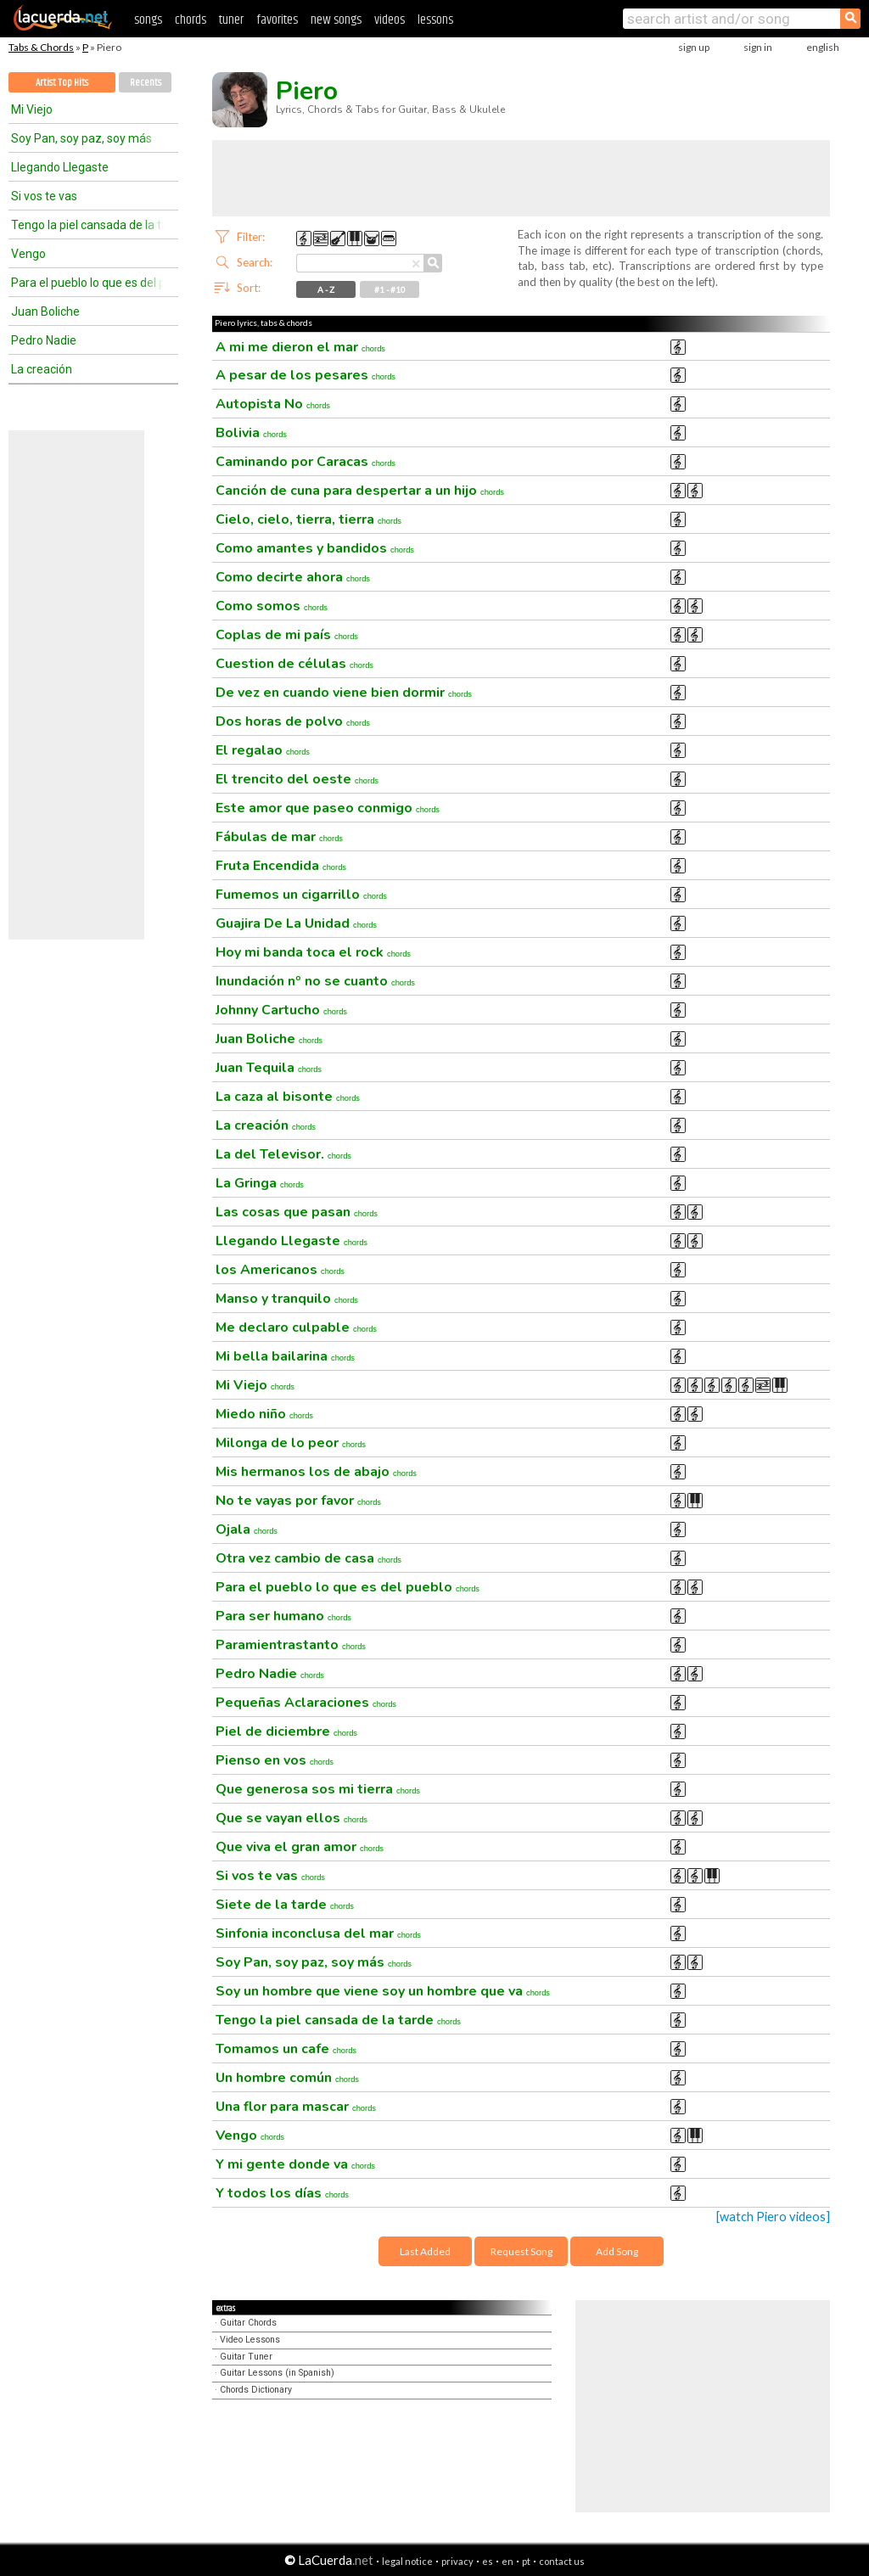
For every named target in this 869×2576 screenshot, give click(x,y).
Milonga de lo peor (291, 1443)
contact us (562, 2561)
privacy (457, 2561)
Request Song (521, 2251)
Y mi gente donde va (295, 2164)
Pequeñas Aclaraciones (306, 1702)
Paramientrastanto (291, 1645)
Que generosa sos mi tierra (318, 1789)
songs (148, 20)
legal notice (407, 2561)
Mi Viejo (32, 109)
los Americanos (280, 1269)
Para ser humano (283, 1616)
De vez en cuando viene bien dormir (344, 692)
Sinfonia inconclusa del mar (318, 1933)
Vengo (28, 254)
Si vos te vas (44, 196)
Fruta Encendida (281, 865)
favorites (277, 20)
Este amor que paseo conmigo (328, 808)
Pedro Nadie (43, 340)
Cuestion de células (294, 663)
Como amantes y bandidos (315, 548)
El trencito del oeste (297, 779)
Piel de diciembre (286, 1731)
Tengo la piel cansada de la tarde (87, 225)
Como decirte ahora (293, 577)
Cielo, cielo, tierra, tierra (308, 519)
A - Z (325, 289)
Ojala (247, 1529)
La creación (41, 369)
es (487, 2561)
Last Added (425, 2251)
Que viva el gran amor (300, 1847)
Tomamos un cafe (286, 2049)
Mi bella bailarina (285, 1356)
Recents (145, 83)
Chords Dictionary (256, 2389)
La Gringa (260, 1183)
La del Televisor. (283, 1154)
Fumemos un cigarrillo (301, 894)
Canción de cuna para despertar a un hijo (360, 490)
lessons (435, 20)
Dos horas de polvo (293, 721)
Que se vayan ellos (291, 1818)
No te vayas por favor (298, 1500)
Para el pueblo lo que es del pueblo (87, 282)
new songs (336, 20)
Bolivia (251, 433)
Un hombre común (287, 2077)
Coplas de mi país (287, 635)
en (507, 2561)
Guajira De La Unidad (296, 923)
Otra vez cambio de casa (308, 1558)
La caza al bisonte (288, 1096)
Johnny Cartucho (281, 1010)
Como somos (272, 606)
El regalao (263, 750)
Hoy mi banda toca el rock (313, 952)
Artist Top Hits (62, 83)
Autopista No (273, 404)
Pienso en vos (275, 1760)
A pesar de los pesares (305, 375)
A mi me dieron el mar (300, 347)
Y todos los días (282, 2193)
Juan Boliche (45, 311)
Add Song (617, 2251)
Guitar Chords (248, 2322)
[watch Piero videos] (773, 2216)
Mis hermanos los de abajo (316, 1471)
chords (190, 20)
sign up (693, 47)
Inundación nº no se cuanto (315, 981)
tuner (231, 20)
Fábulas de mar (279, 837)
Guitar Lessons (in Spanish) (277, 2372)
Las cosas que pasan (297, 1212)
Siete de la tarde (285, 1904)
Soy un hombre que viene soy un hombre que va (383, 1991)
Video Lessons (250, 2339)
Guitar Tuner (246, 2356)
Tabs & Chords (41, 47)
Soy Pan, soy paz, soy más (81, 138)
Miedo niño (264, 1414)
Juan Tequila (269, 1067)
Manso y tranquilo (287, 1298)
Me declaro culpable (296, 1327)
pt (526, 2561)
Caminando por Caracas (305, 461)
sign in (757, 47)
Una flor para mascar (296, 2106)
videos (389, 20)
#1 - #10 (390, 289)
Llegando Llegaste (60, 167)
